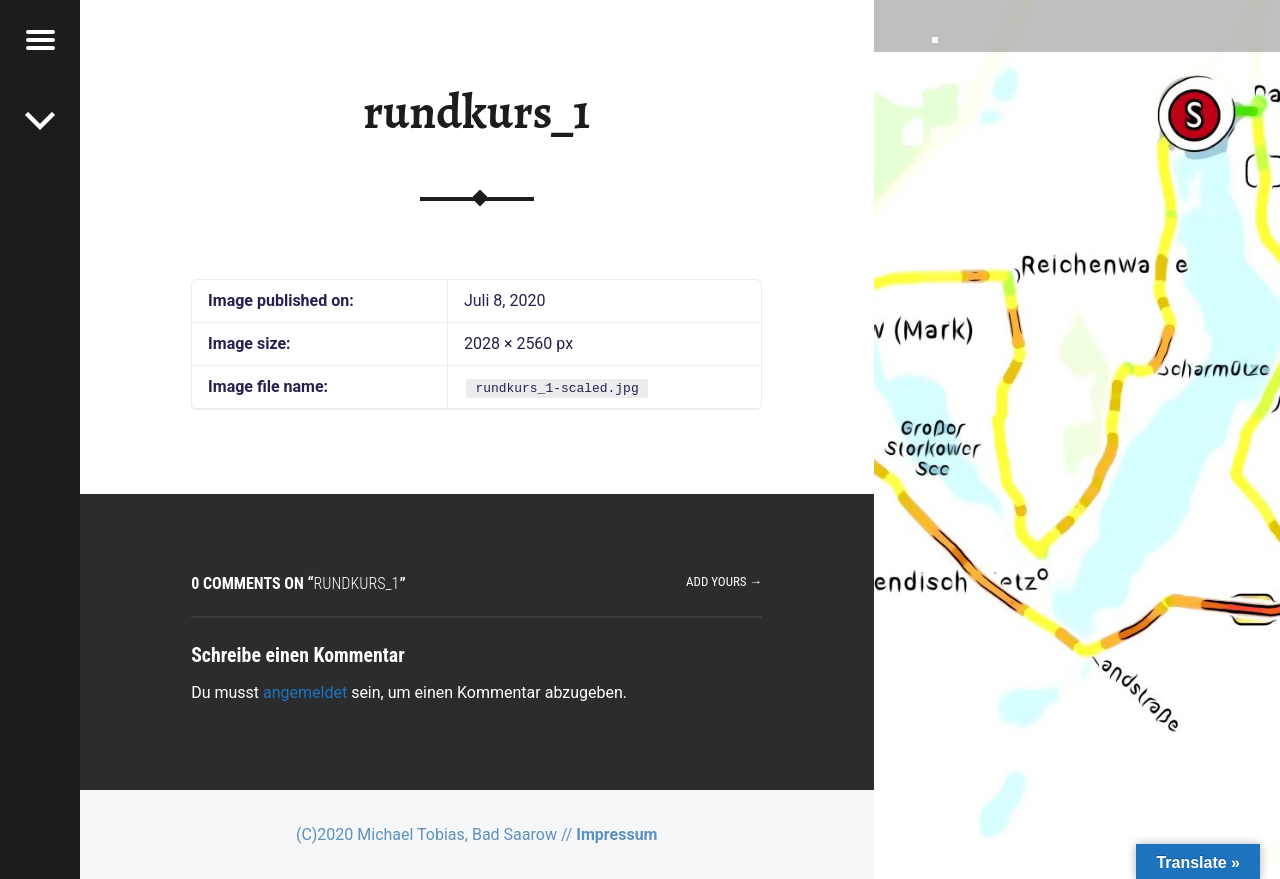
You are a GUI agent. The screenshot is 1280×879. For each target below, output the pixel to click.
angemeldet (305, 692)
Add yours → (724, 581)
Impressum (616, 834)
